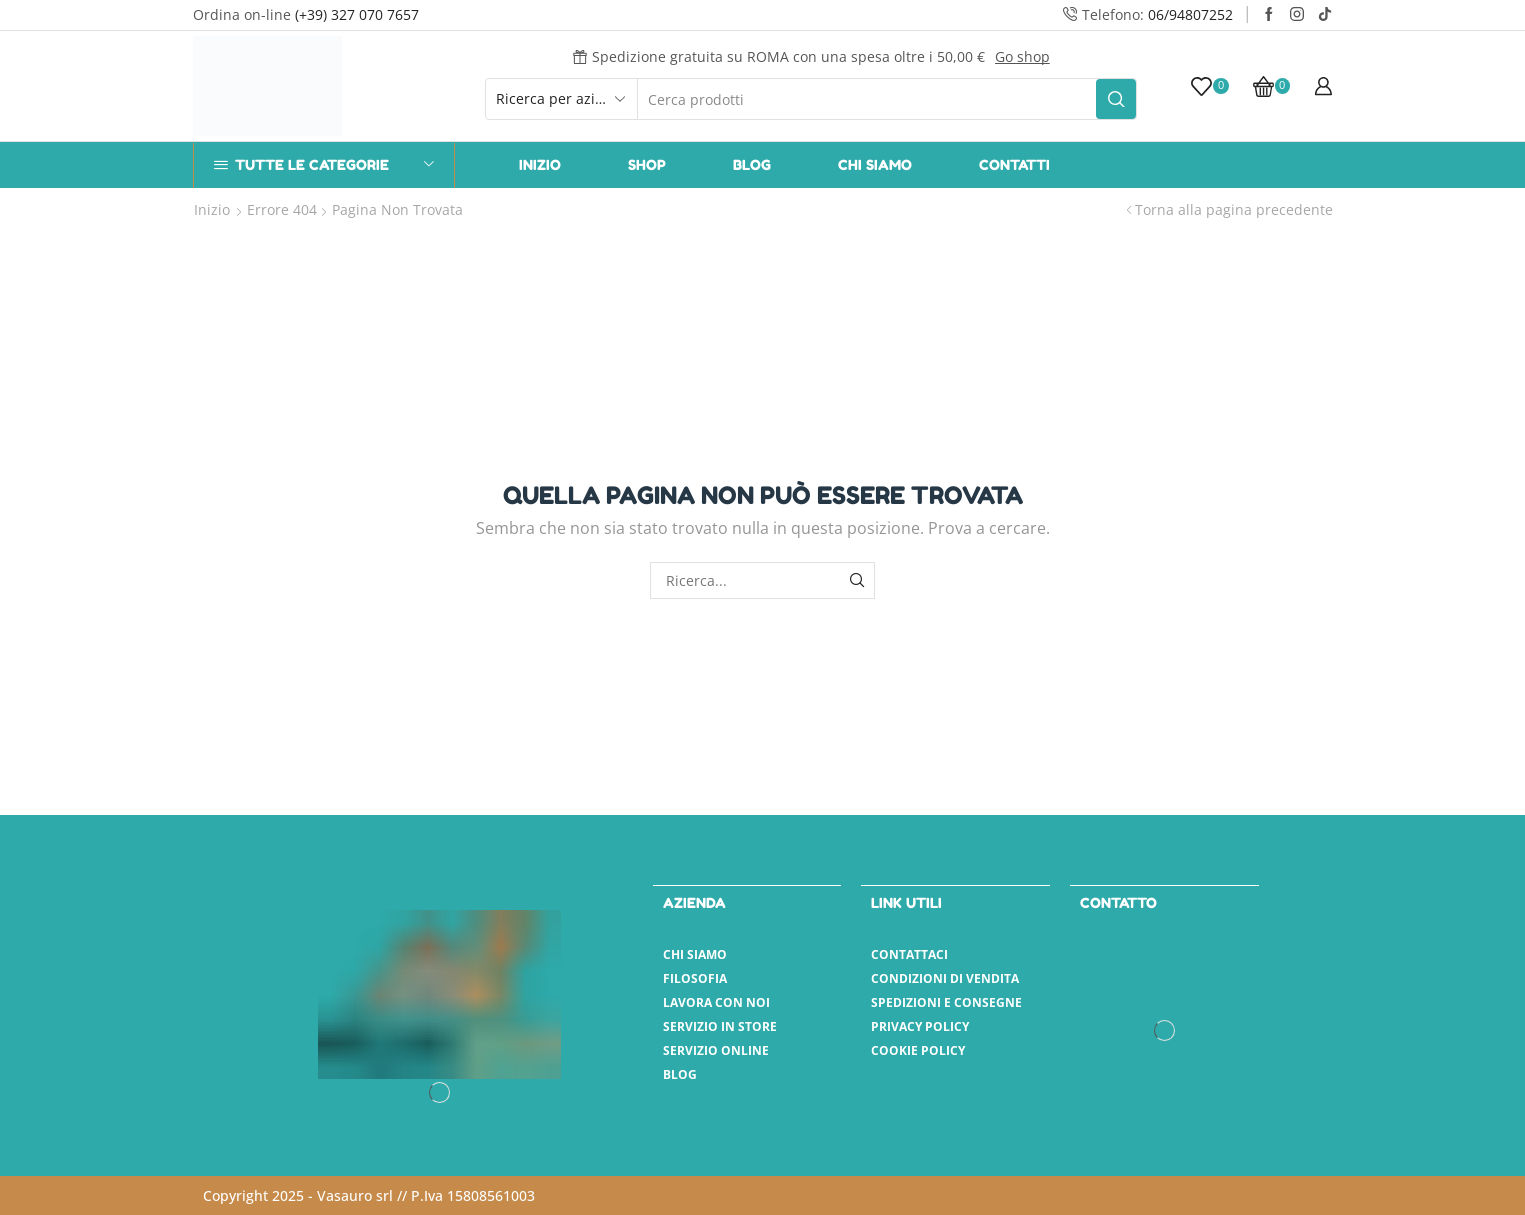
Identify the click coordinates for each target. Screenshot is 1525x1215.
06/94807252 (1190, 14)
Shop (647, 164)
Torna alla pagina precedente (1234, 209)
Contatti (1014, 164)
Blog (752, 164)
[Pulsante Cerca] (1116, 99)
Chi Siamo (875, 164)
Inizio (540, 164)
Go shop (1022, 56)
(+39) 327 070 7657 (357, 14)
